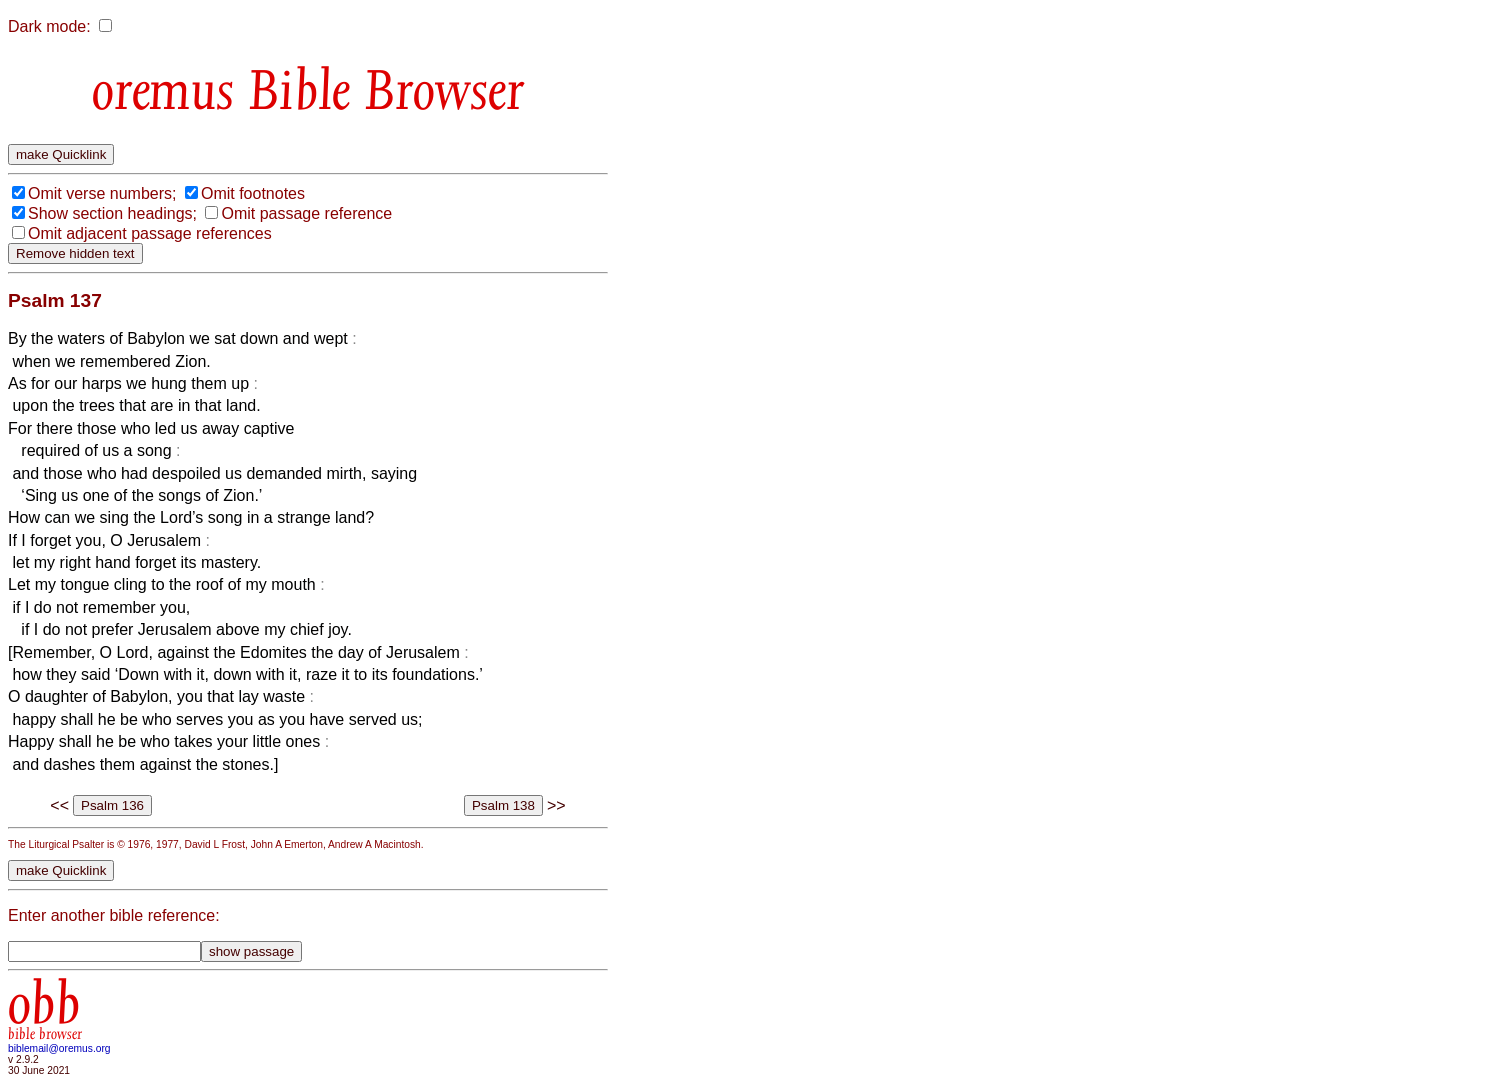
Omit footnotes (253, 193)
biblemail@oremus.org (59, 1048)
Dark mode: (49, 26)
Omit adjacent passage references (150, 233)
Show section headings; (112, 213)
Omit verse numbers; (102, 193)
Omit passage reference (306, 213)
